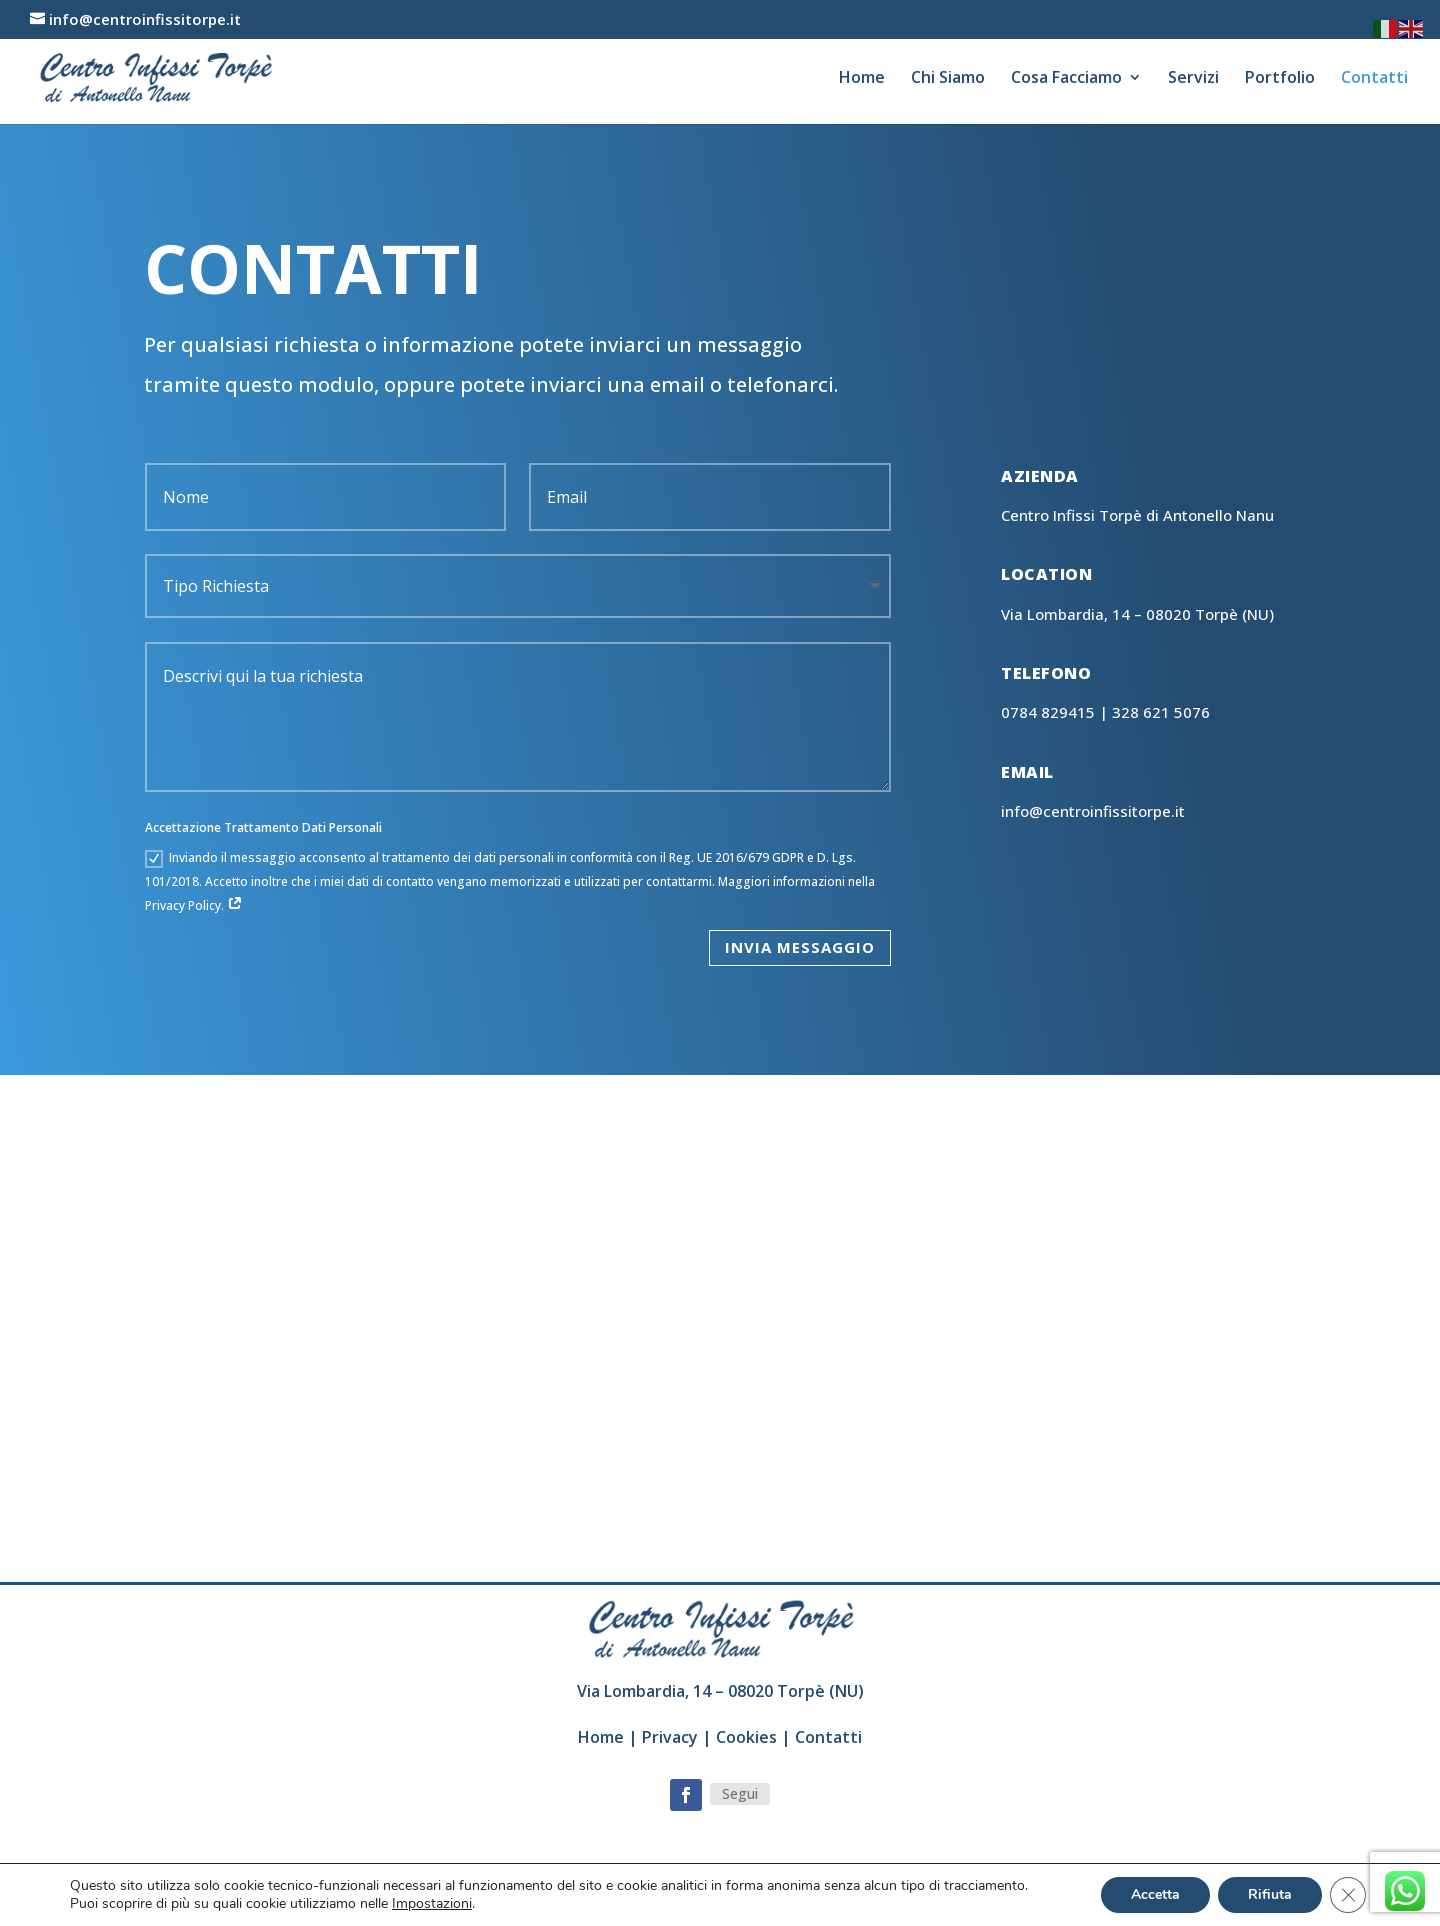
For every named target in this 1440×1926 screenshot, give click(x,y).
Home (862, 79)
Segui (740, 1793)
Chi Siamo (948, 79)
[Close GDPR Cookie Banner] (1348, 1895)
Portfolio (1280, 79)
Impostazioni (432, 1904)
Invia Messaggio (800, 947)
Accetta (1155, 1894)
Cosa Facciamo (1066, 79)
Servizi (1193, 79)
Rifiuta (1270, 1894)
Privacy (670, 1737)
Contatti (1374, 79)
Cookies (746, 1737)
